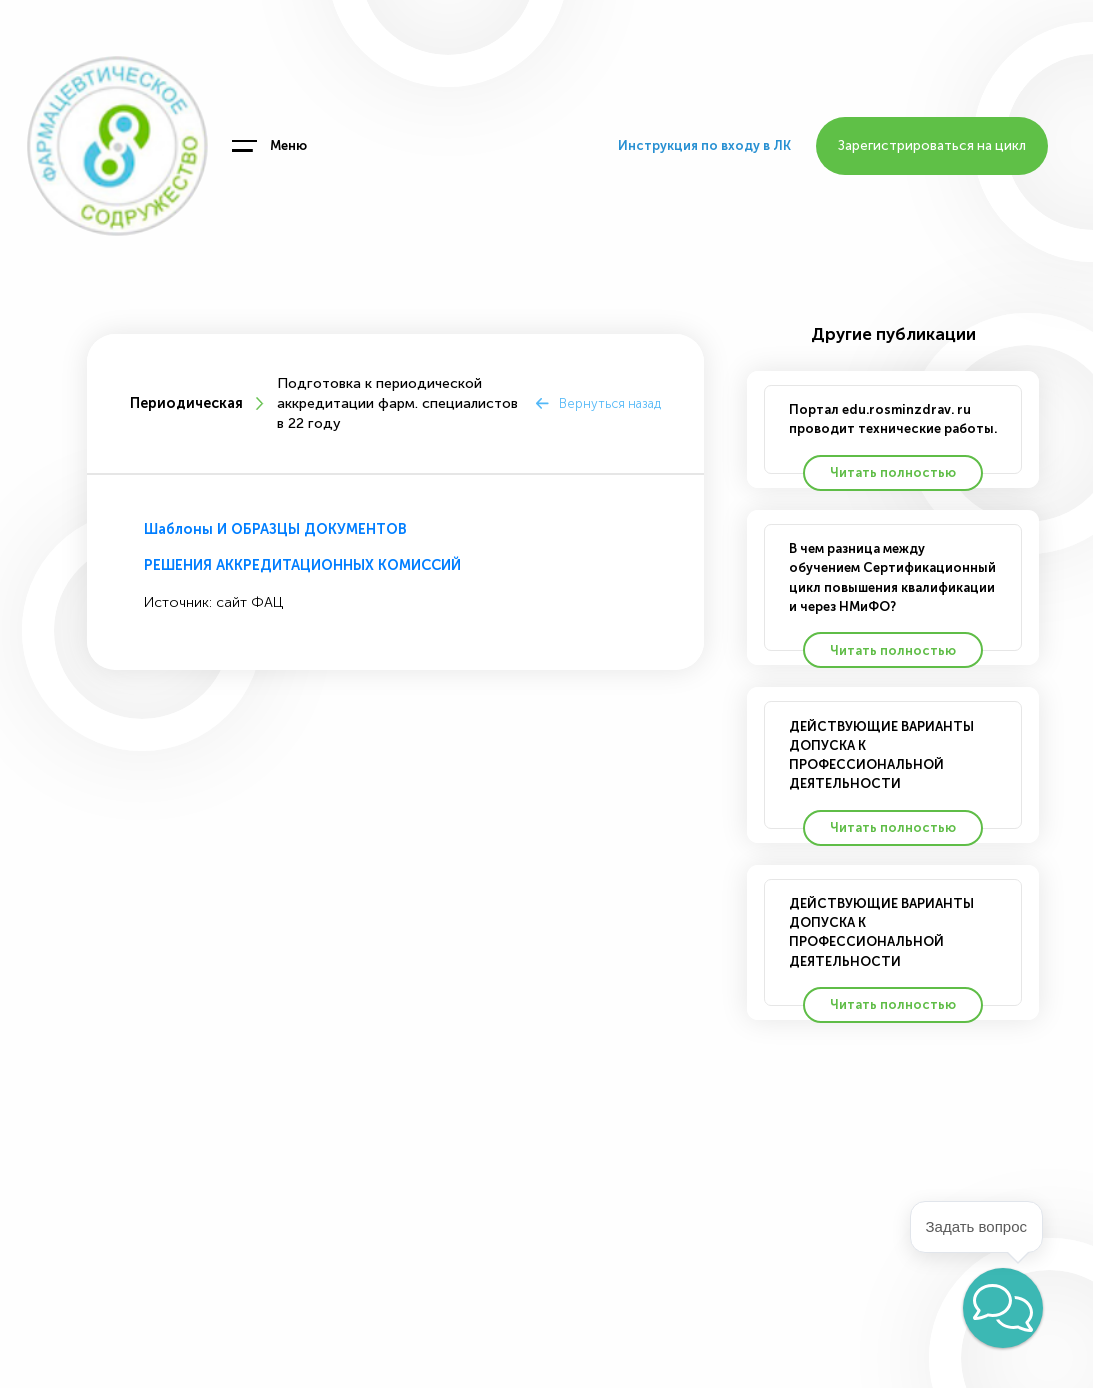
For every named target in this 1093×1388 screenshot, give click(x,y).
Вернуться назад (610, 403)
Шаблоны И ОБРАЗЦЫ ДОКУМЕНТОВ (275, 529)
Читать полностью (893, 472)
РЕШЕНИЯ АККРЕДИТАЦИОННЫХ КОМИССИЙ (302, 565)
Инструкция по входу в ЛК (704, 145)
